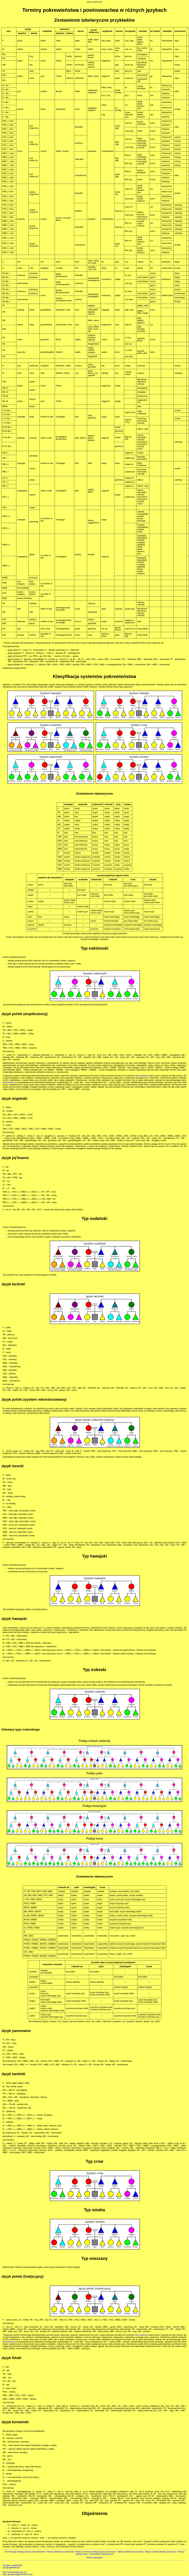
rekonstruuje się (10, 1082)
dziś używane (141, 1076)
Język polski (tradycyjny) (22, 2276)
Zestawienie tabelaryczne (101, 2554)
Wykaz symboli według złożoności (160, 2552)
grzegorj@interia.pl (11, 2568)
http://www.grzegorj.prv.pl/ (15, 2572)
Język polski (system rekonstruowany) (33, 1399)
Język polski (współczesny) (24, 1014)
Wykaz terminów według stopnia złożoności (96, 2552)
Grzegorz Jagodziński (13, 2565)
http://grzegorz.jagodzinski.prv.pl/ (18, 2574)
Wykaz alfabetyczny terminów (60, 2552)
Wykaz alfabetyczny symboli (130, 2552)
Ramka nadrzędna (94, 2558)
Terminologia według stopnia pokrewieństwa (25, 2552)
